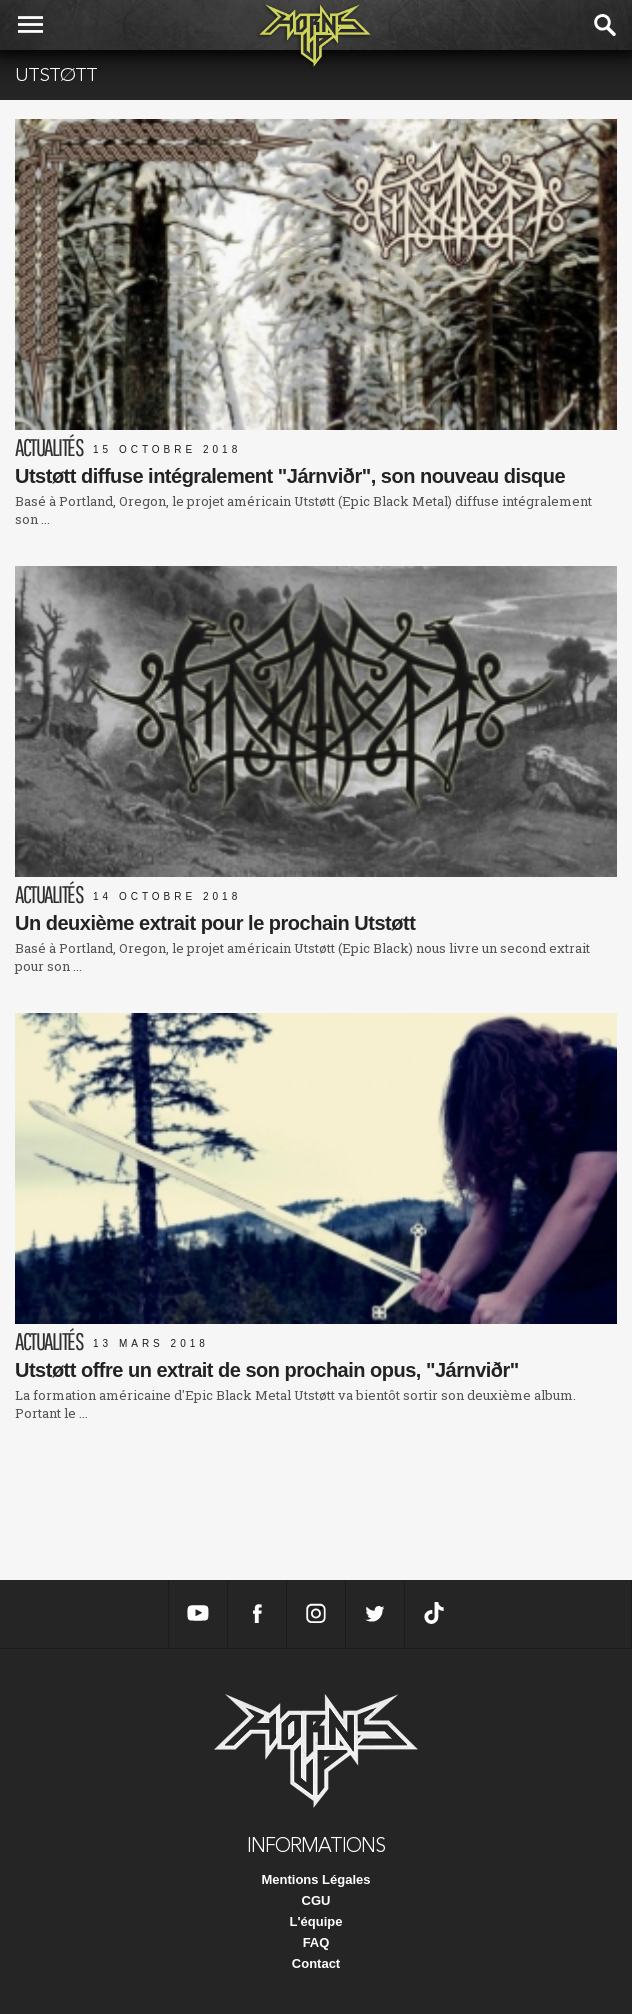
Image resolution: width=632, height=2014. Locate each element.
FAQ (316, 1942)
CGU (316, 1900)
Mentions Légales (315, 1879)
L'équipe (316, 1921)
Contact (316, 1963)
